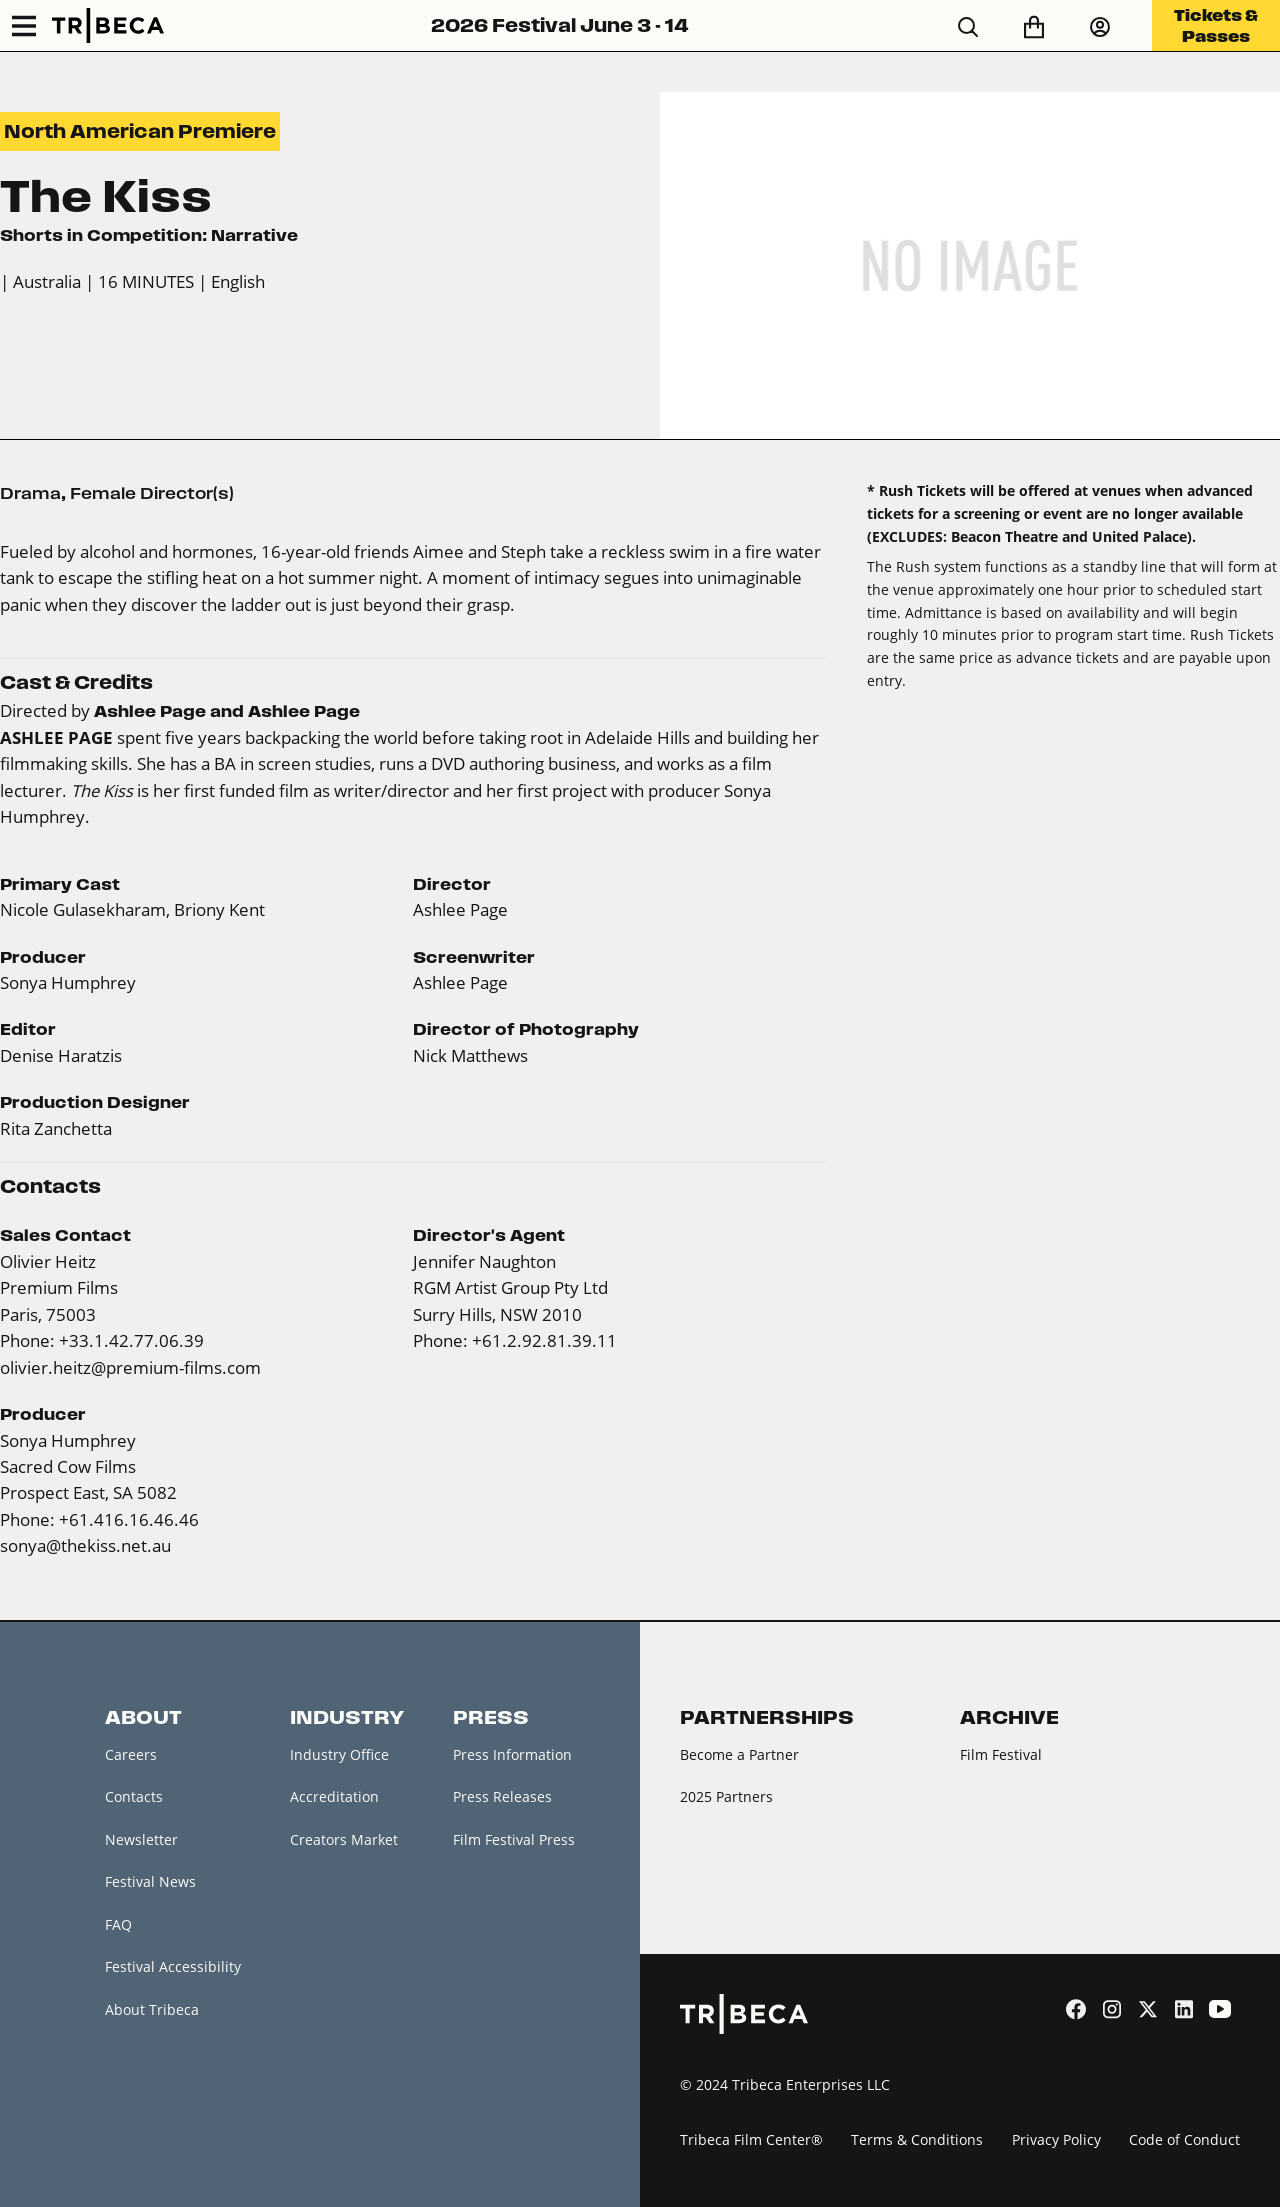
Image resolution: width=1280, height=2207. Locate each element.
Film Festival (1001, 1754)
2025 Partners (726, 1796)
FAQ (118, 1924)
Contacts (134, 1796)
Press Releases (502, 1796)
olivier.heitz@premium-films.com (130, 1367)
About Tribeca (152, 2009)
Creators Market (344, 1839)
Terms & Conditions (917, 2139)
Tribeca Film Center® (751, 2139)
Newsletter (141, 1839)
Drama (30, 493)
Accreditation (334, 1796)
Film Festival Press (514, 1839)
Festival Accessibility (173, 1966)
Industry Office (339, 1754)
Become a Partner (739, 1754)
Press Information (512, 1754)
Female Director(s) (152, 493)
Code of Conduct (1184, 2139)
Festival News (150, 1881)
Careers (131, 1754)
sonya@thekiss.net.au (85, 1545)
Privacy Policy (1056, 2139)
